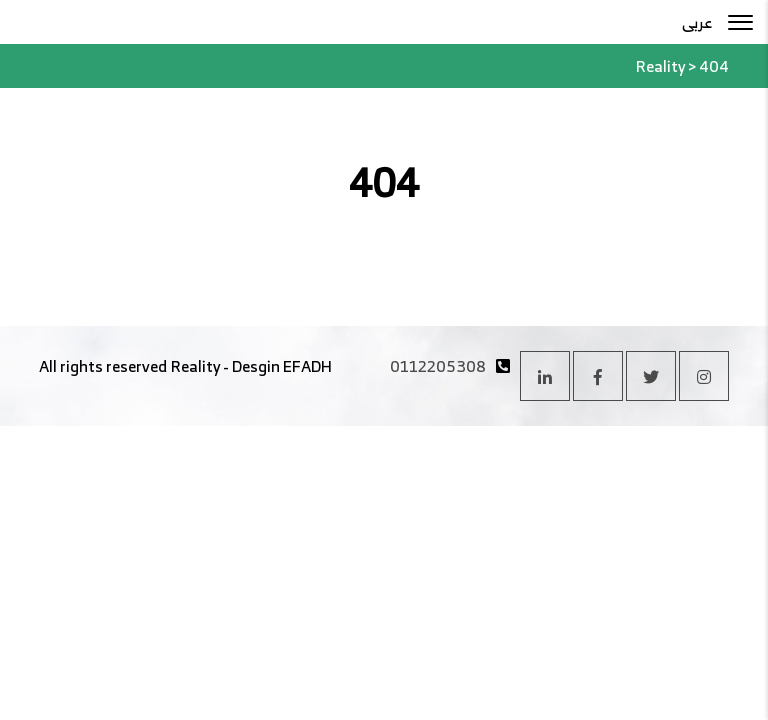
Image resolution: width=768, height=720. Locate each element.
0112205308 (438, 366)
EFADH (307, 366)
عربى (697, 22)
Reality (195, 366)
